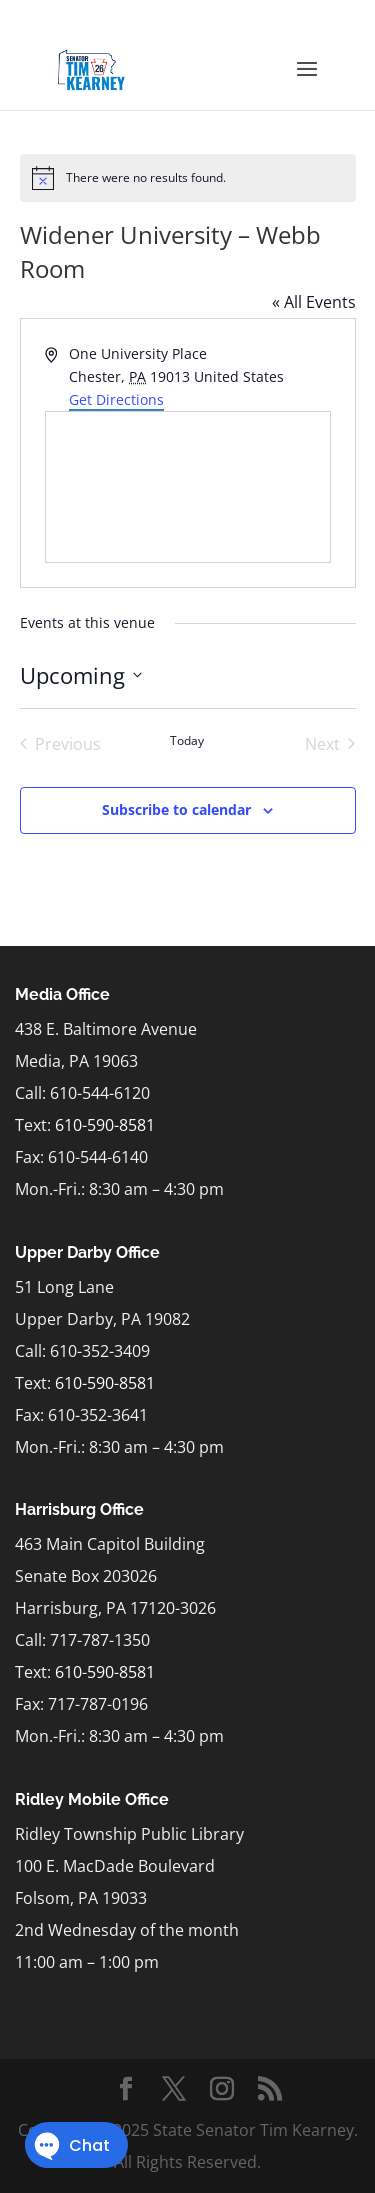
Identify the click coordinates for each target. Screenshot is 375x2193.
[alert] (188, 178)
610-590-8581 (105, 1125)
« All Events (314, 302)
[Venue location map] (188, 487)
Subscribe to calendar (176, 809)
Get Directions (116, 399)
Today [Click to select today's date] (187, 741)
